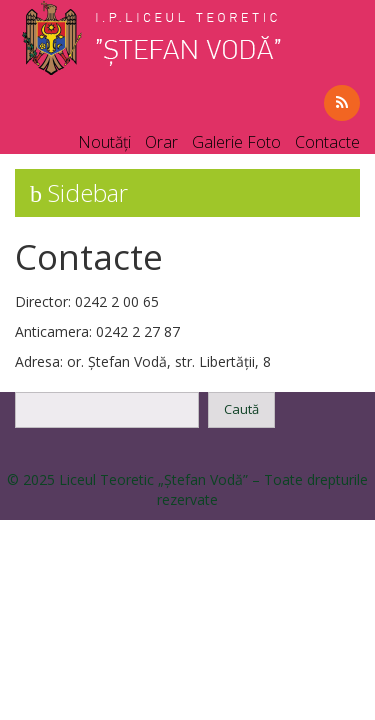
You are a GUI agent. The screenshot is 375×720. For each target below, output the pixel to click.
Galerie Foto (236, 142)
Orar (161, 142)
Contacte (327, 142)
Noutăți (104, 142)
